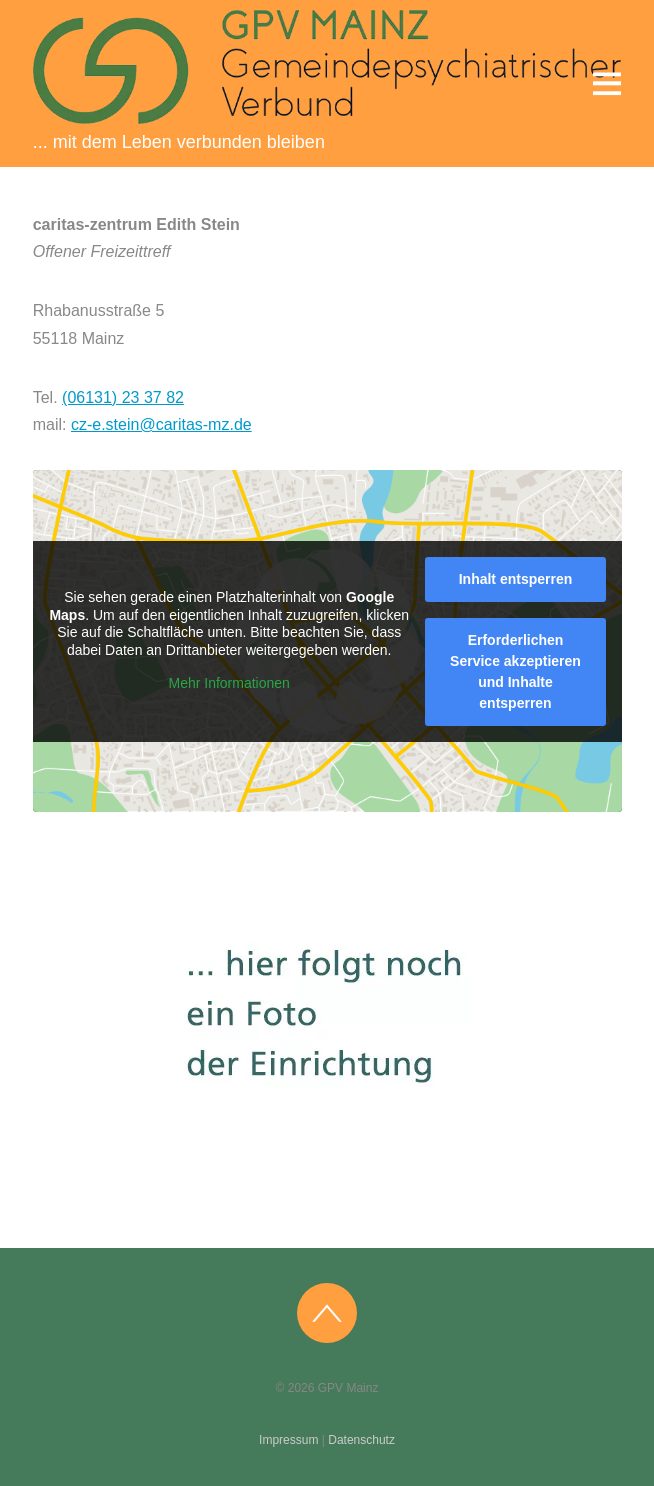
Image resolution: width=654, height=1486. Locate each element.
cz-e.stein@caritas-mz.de (161, 424)
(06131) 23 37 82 (123, 397)
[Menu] (607, 83)
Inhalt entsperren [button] (515, 579)
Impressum (288, 1440)
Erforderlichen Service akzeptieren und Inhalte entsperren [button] (515, 671)
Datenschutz (361, 1440)
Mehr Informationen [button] (228, 683)
